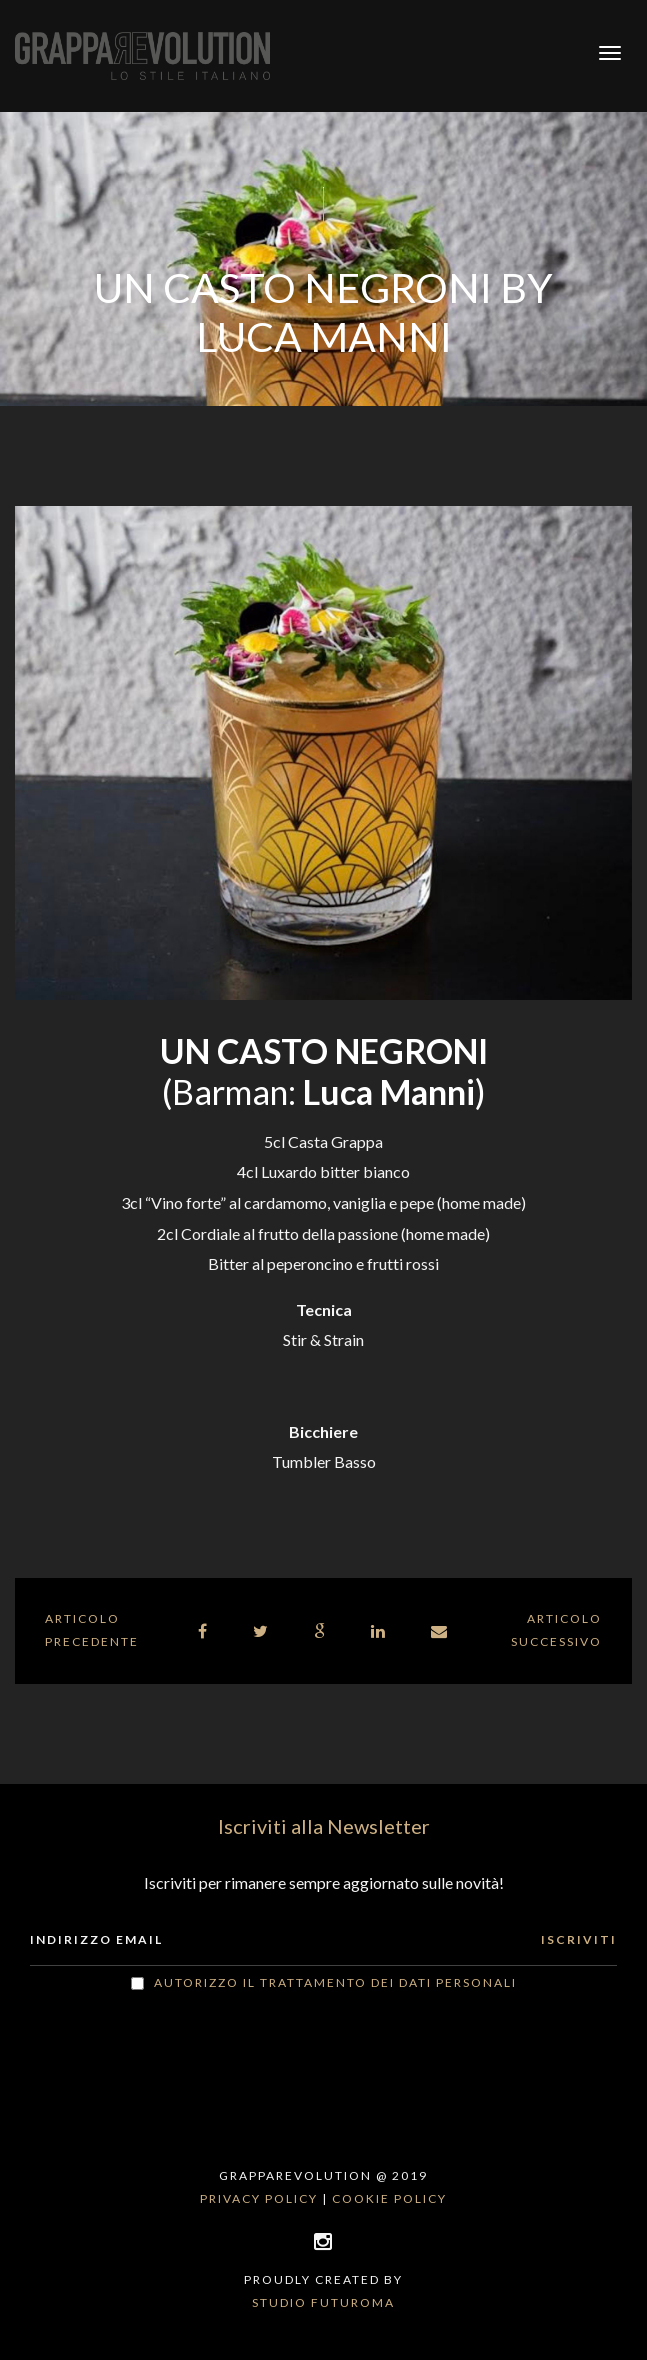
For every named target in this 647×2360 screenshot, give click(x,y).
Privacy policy (259, 2198)
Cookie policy (389, 2198)
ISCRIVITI (579, 1939)
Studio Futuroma (323, 2302)
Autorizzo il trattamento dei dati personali (335, 1982)
